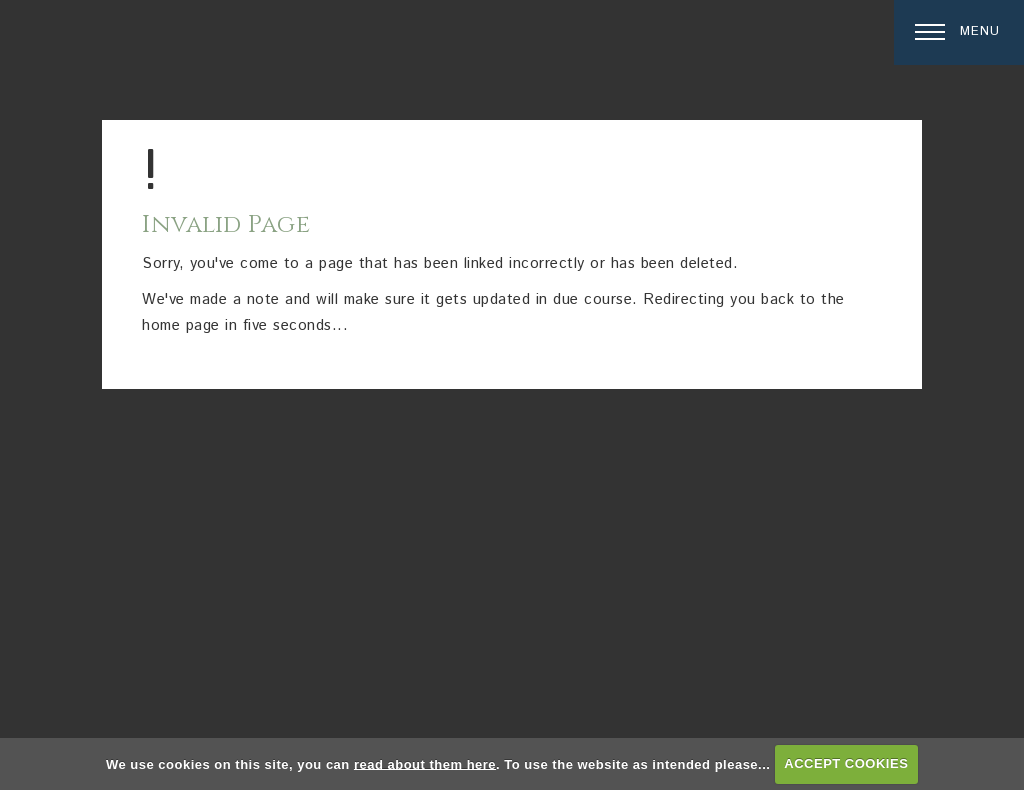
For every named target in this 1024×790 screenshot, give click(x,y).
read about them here (425, 763)
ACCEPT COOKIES (846, 763)
